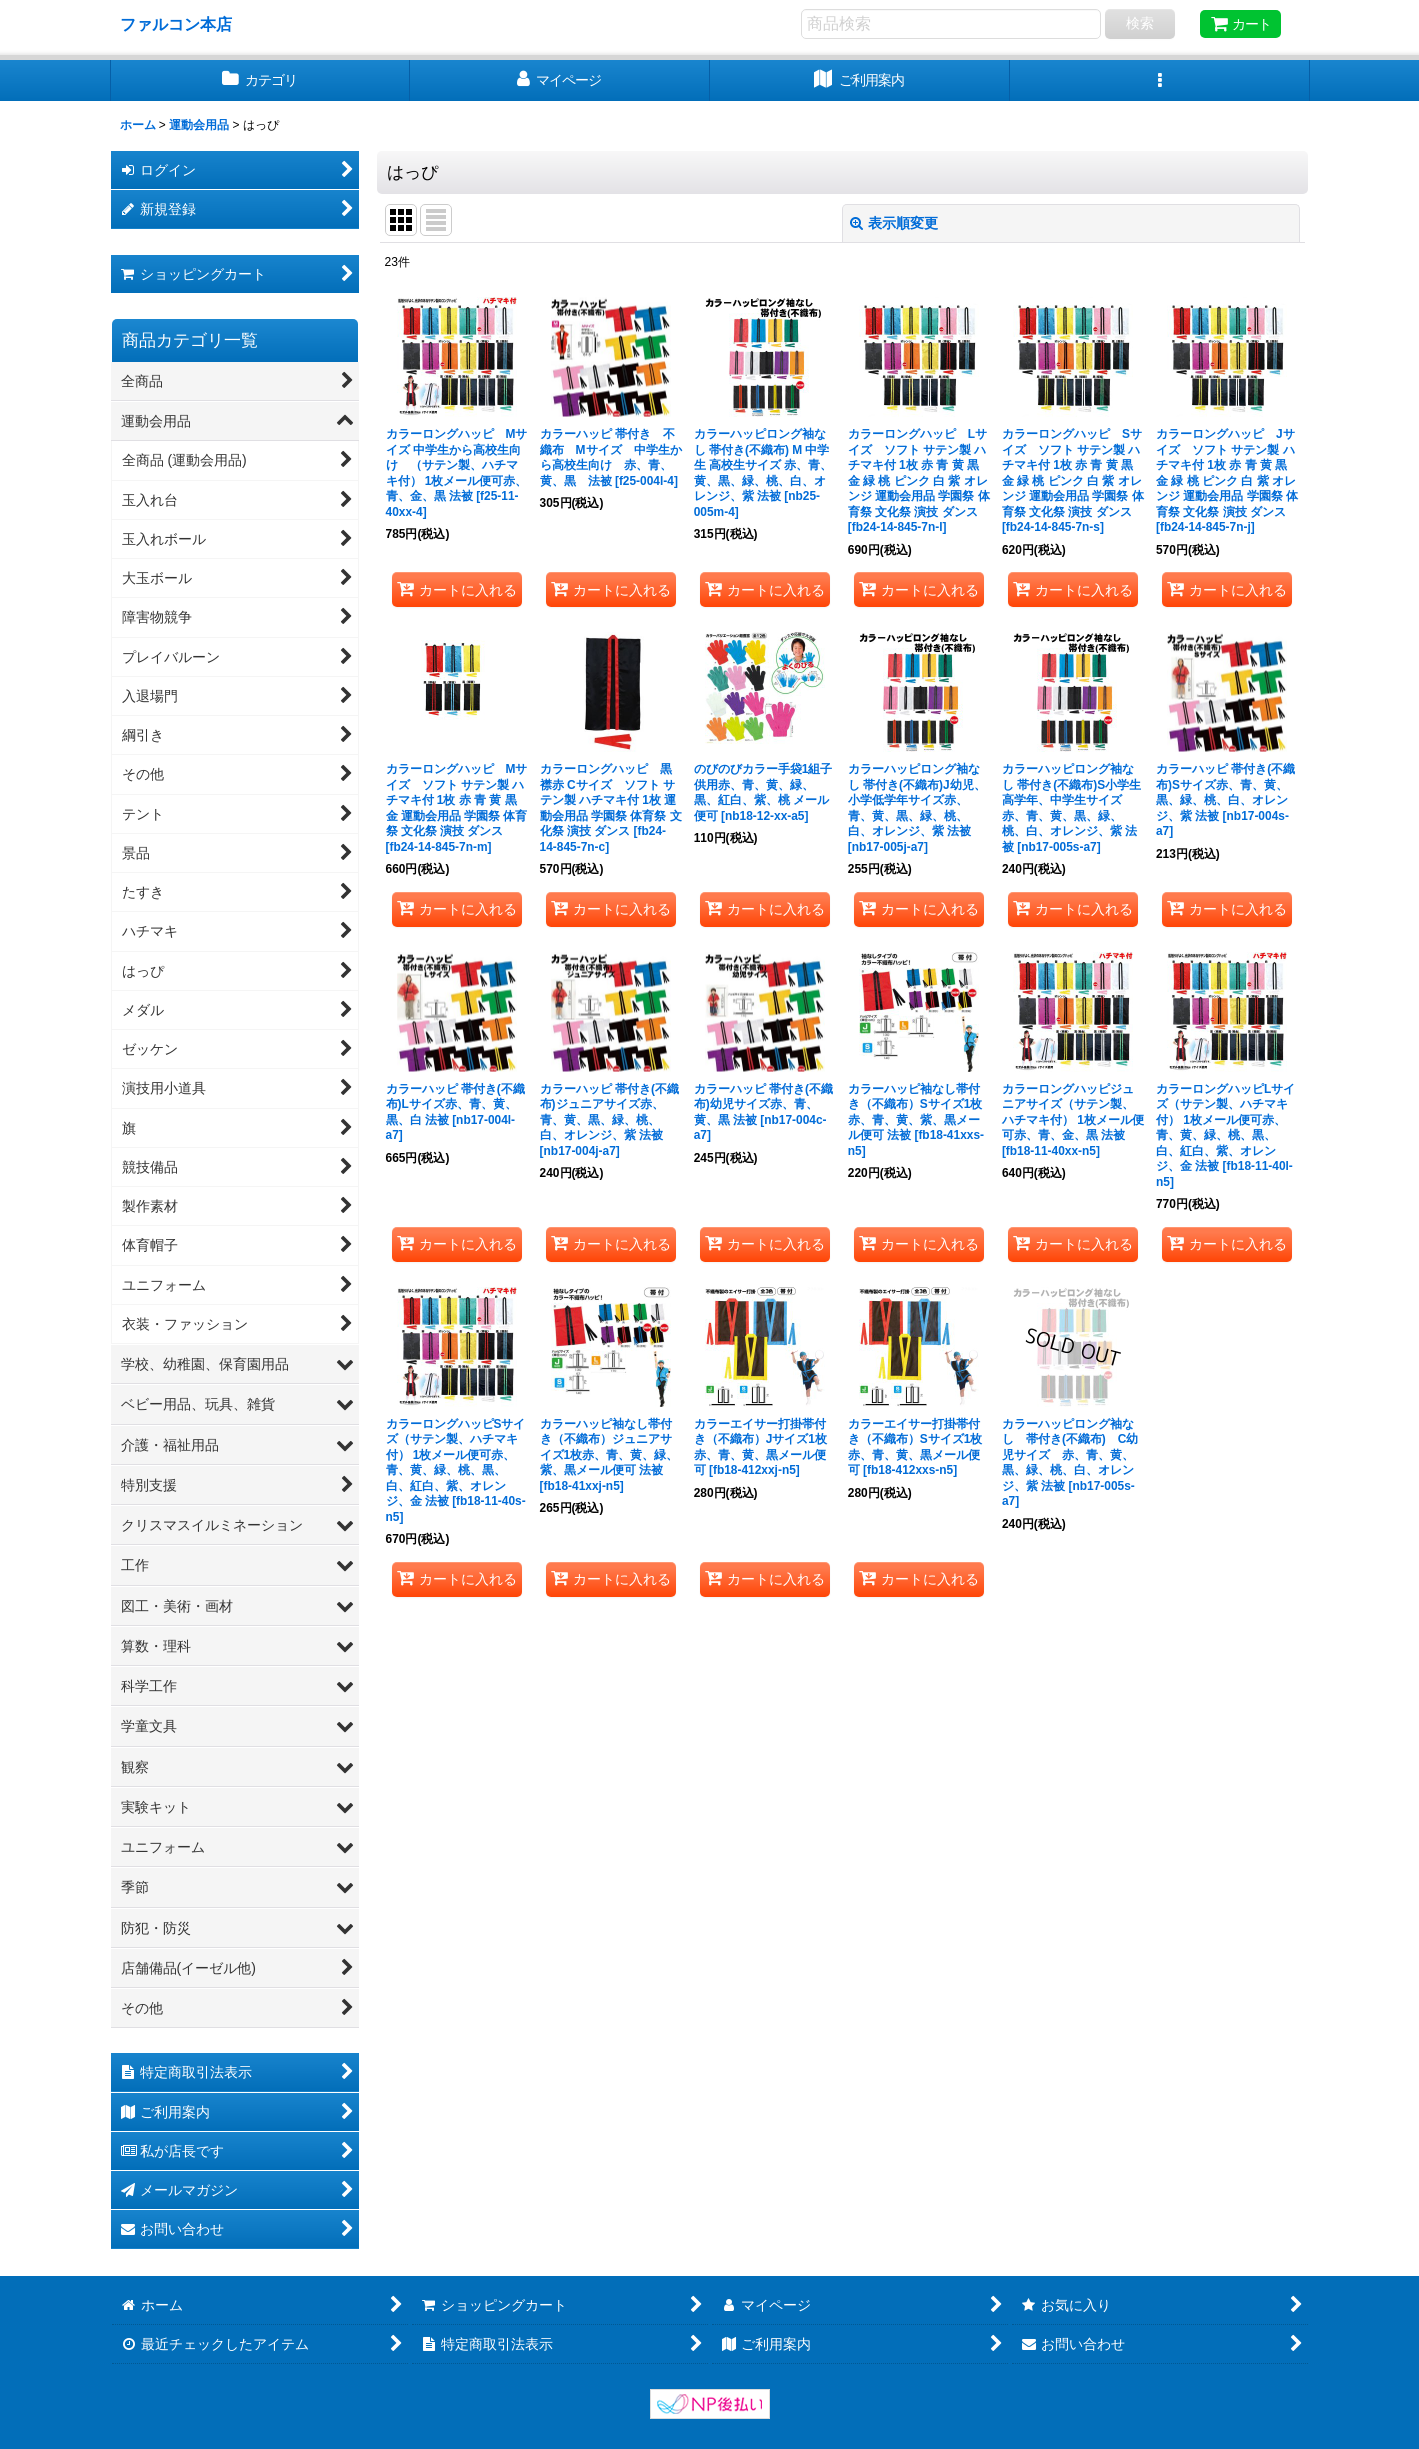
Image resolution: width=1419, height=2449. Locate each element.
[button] (1160, 80)
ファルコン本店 (184, 24)
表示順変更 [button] (894, 223)
